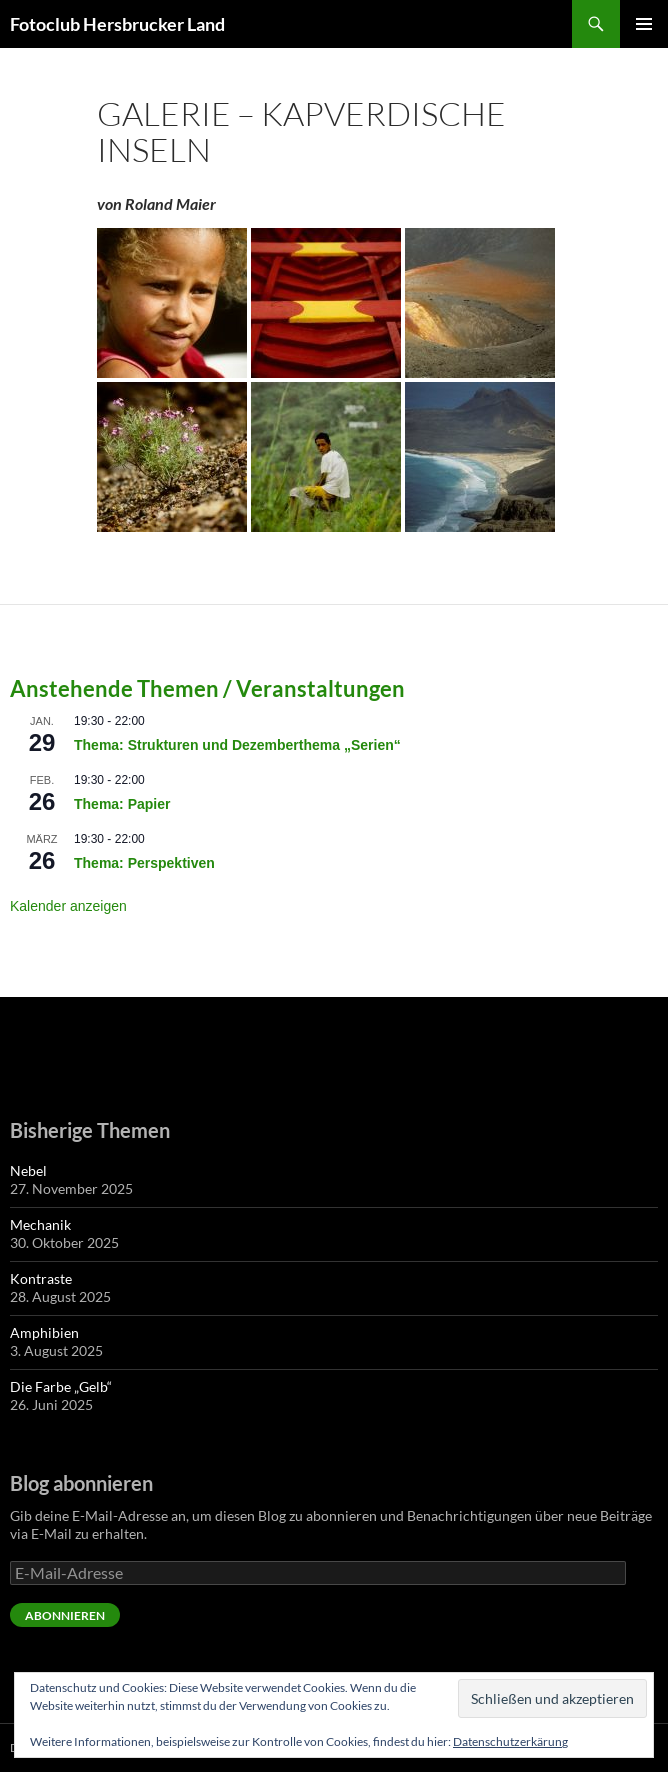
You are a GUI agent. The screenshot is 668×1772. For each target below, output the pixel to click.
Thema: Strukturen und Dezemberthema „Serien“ (237, 745)
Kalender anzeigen (68, 906)
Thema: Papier (122, 804)
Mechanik (40, 1224)
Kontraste (41, 1278)
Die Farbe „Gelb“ (61, 1386)
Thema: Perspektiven (144, 863)
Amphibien (44, 1332)
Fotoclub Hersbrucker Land (117, 24)
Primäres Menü (644, 24)
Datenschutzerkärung (510, 1741)
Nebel (28, 1170)
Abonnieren (65, 1615)
